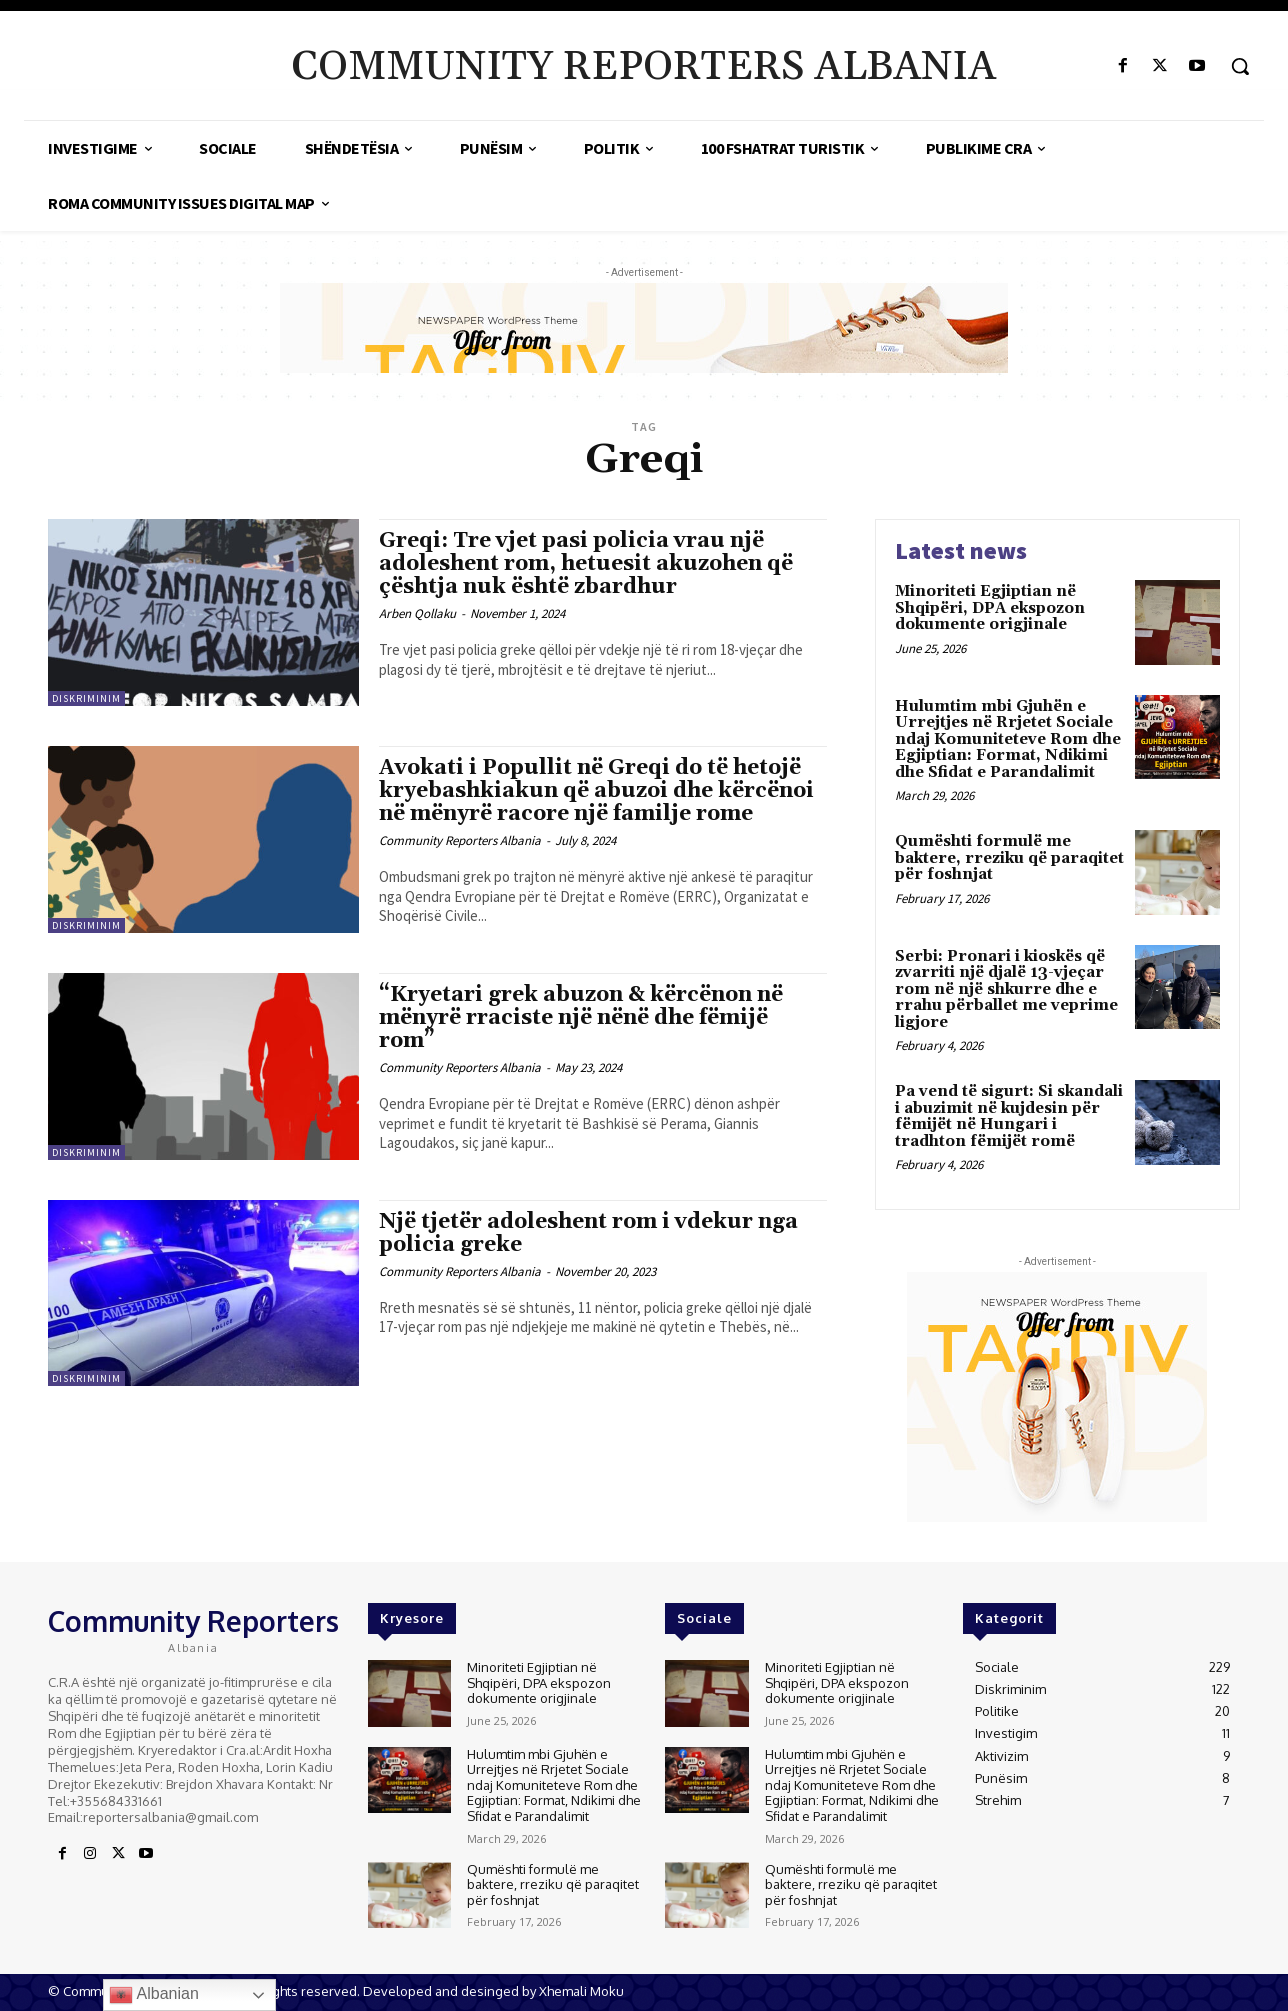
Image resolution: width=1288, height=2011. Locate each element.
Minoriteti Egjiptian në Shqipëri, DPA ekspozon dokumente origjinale (990, 608)
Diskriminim (86, 698)
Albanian (154, 1995)
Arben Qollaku (417, 613)
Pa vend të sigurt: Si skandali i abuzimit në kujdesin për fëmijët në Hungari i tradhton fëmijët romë (1009, 1116)
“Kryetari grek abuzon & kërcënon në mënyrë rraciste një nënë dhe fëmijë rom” (581, 1018)
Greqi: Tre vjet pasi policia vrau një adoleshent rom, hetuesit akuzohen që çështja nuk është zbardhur (586, 564)
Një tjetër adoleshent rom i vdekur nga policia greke (588, 1233)
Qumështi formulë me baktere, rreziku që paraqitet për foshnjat (1009, 858)
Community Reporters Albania (460, 840)
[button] (1240, 66)
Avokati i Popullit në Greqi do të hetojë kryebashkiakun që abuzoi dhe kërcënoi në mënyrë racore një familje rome (596, 791)
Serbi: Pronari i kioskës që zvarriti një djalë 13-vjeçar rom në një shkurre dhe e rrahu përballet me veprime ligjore (1006, 989)
